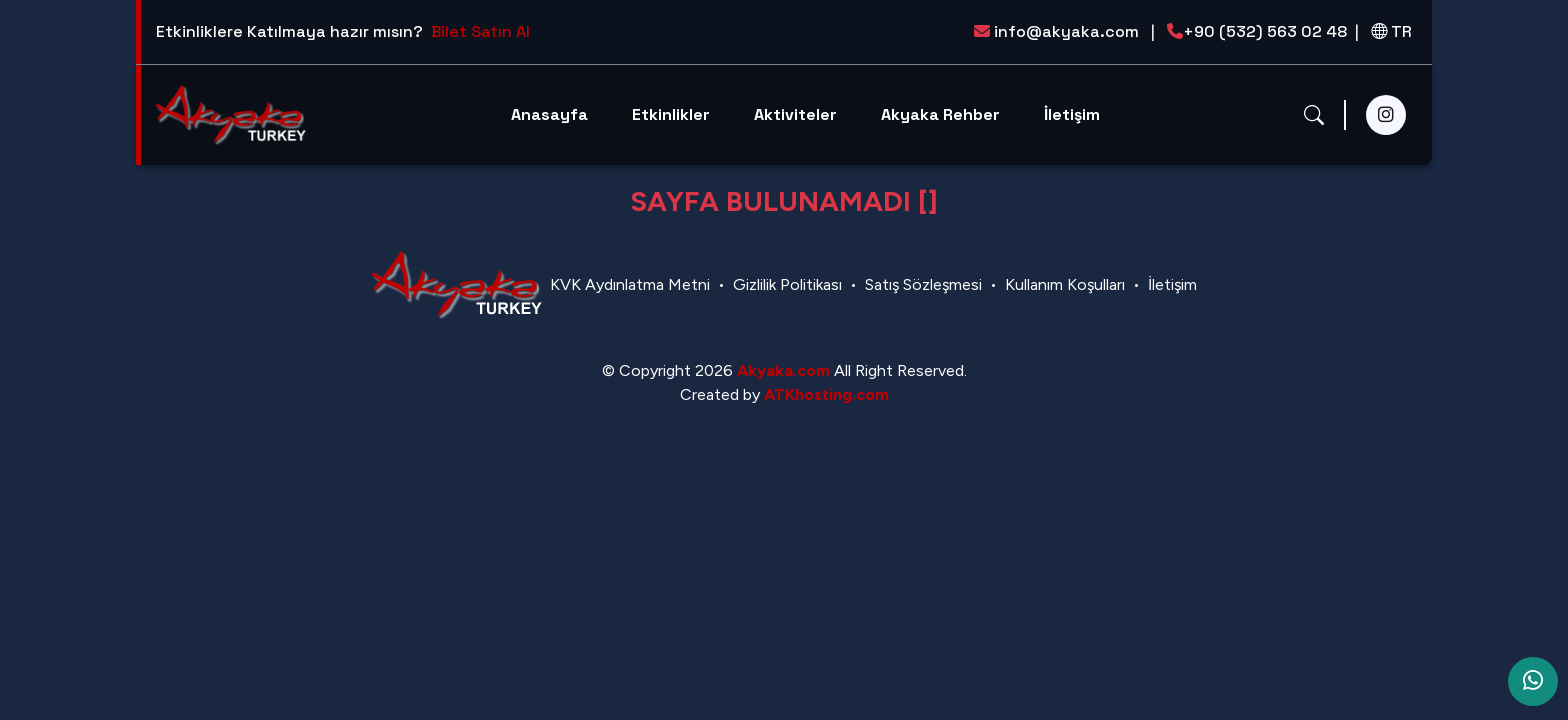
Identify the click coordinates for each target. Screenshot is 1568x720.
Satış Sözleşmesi (923, 284)
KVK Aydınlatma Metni (630, 284)
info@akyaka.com (1064, 31)
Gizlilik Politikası (787, 284)
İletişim (1072, 114)
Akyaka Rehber (940, 114)
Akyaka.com (783, 370)
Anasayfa (549, 114)
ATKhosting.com (826, 394)
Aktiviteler (795, 114)
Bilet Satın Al (480, 32)
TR (1391, 31)
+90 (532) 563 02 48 (1263, 31)
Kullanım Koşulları (1065, 284)
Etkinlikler (671, 114)
